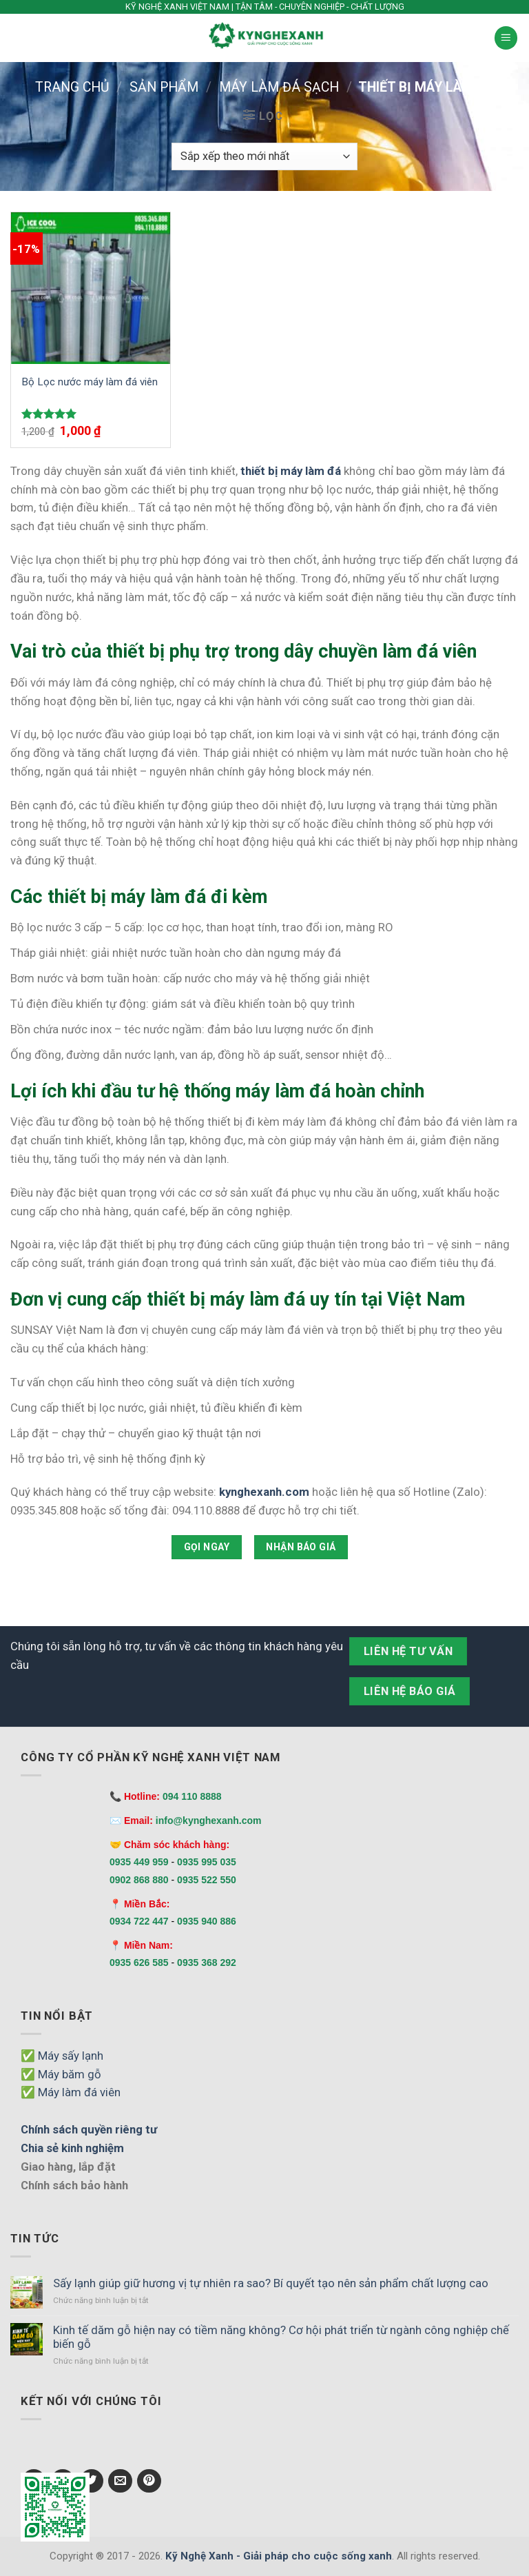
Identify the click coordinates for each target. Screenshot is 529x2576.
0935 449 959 (139, 1861)
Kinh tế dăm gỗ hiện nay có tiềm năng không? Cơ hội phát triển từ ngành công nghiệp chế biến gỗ (281, 2337)
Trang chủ (72, 87)
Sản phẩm (163, 87)
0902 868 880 (139, 1879)
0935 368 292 (206, 1962)
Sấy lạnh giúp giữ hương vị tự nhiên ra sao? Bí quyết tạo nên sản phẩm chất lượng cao (270, 2283)
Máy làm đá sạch (279, 87)
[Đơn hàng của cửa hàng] (264, 157)
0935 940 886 (206, 1921)
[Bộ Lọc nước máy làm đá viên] (90, 288)
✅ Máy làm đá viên (71, 2092)
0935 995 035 (206, 1861)
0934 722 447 (139, 1921)
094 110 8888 (192, 1796)
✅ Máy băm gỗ (61, 2074)
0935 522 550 (206, 1879)
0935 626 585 (139, 1962)
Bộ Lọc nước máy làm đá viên (89, 382)
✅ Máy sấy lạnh (62, 2055)
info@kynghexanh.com (209, 1820)
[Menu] (506, 38)
